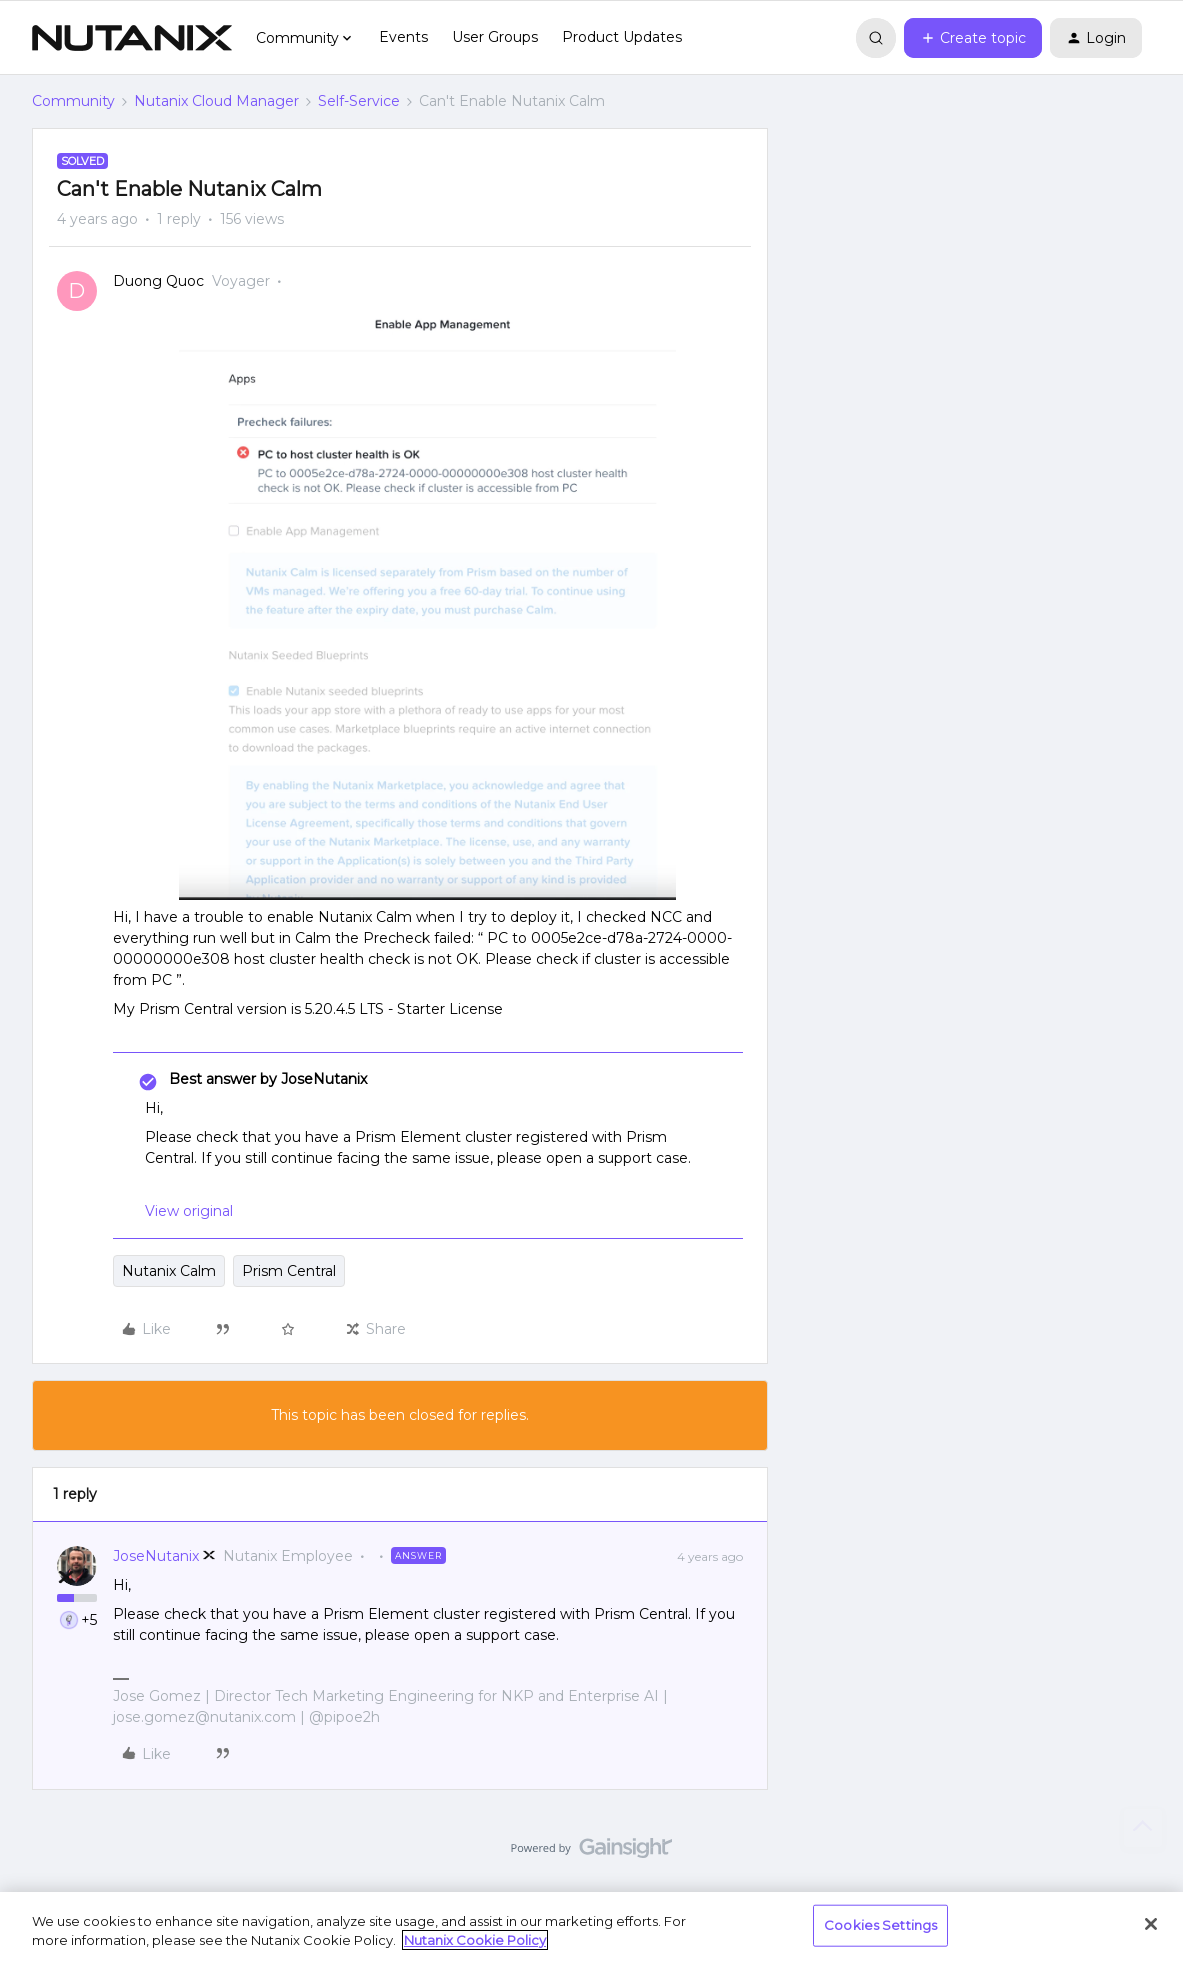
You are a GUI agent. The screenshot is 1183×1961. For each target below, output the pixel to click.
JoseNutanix (156, 1556)
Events (403, 37)
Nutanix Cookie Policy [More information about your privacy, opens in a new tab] (475, 1940)
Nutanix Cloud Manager (216, 101)
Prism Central (289, 1271)
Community (73, 101)
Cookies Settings (880, 1925)
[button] (973, 38)
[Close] (1151, 1924)
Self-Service (359, 101)
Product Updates (622, 37)
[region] (591, 1926)
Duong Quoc (158, 281)
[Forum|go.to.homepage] (132, 38)
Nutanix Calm (169, 1271)
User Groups (495, 37)
